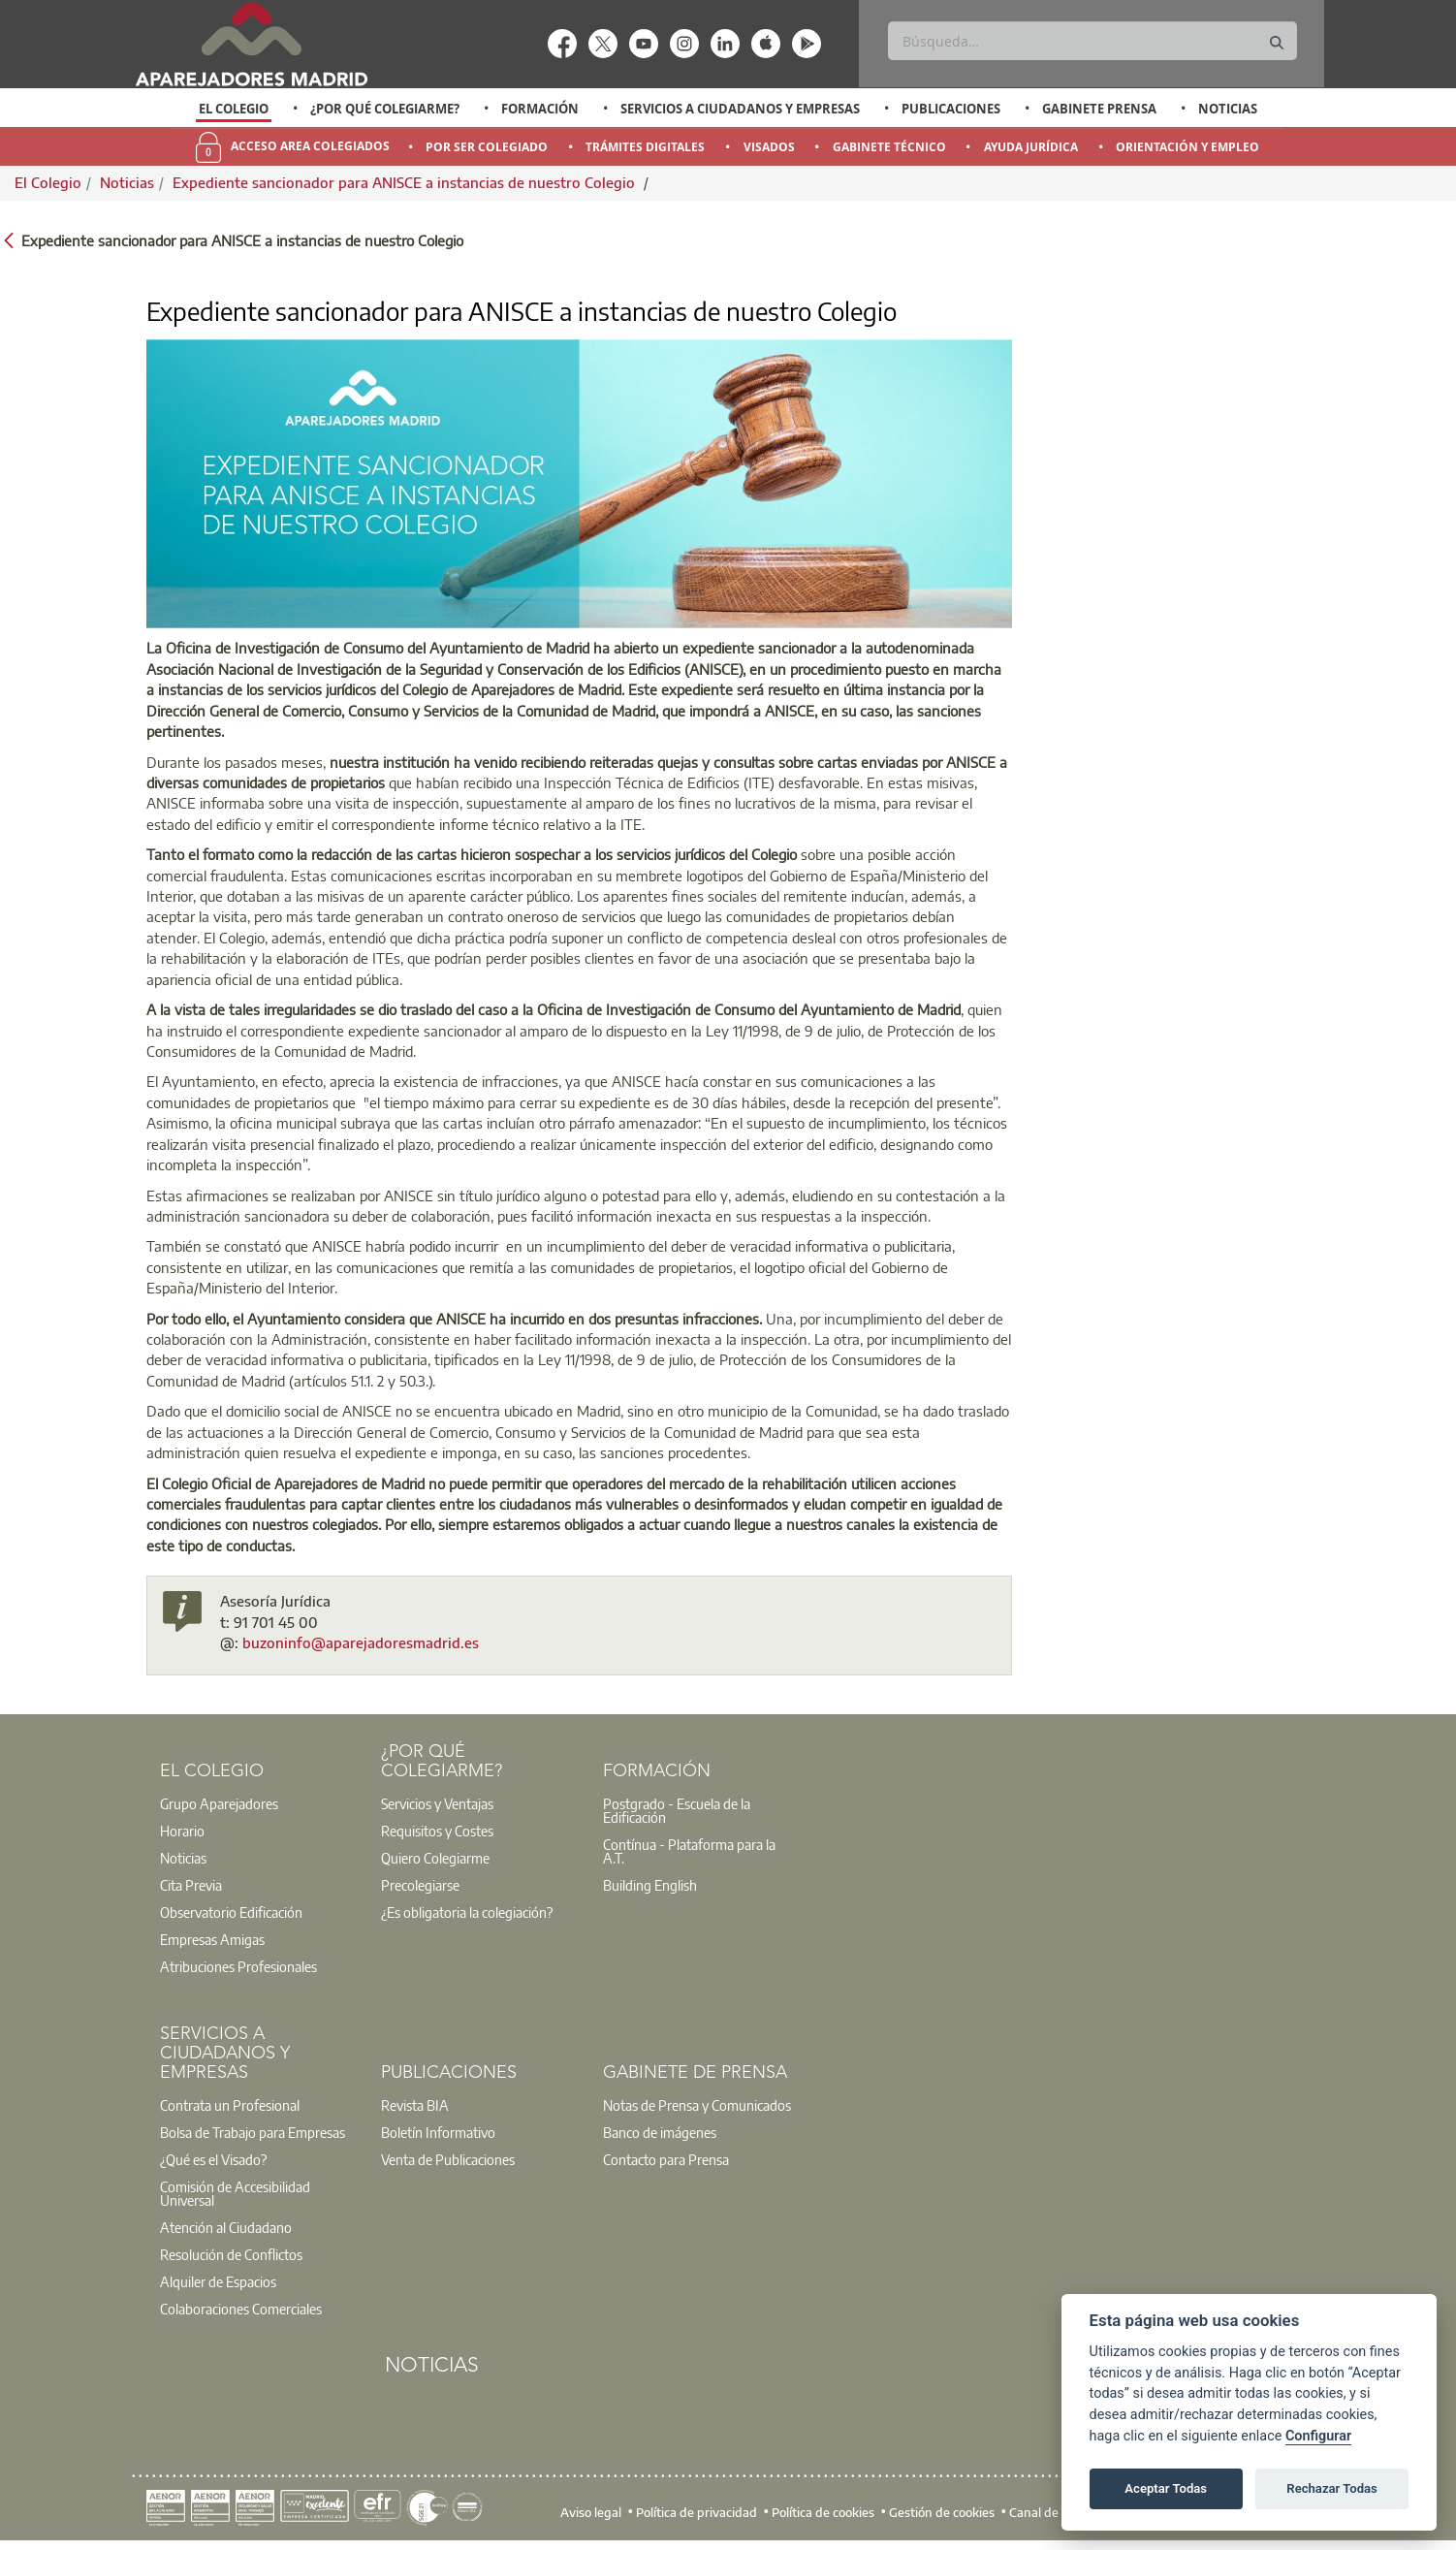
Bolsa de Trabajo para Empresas (252, 2132)
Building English (650, 1885)
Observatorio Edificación (231, 1912)
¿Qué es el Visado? (213, 2159)
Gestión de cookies (942, 2511)
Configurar (1318, 2436)
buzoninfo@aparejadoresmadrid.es (360, 1642)
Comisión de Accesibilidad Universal (235, 2193)
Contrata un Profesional (230, 2105)
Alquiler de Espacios (218, 2281)
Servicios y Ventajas (437, 1803)
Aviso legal (590, 2511)
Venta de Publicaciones (448, 2159)
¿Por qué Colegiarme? (384, 108)
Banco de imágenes (659, 2132)
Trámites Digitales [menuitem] (645, 147)
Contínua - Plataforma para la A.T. (689, 1850)
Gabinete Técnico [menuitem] (889, 147)
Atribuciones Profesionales (238, 1966)
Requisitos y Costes (437, 1830)
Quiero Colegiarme (435, 1857)
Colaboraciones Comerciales (241, 2308)
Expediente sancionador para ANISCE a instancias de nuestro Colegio (406, 182)
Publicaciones (951, 108)
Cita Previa (191, 1885)
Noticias (1227, 108)
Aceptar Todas (1165, 2488)
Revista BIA (415, 2105)
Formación (540, 108)
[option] (234, 108)
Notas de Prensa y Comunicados (697, 2105)
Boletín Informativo (438, 2132)
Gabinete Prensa (1099, 108)
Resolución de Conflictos (231, 2254)
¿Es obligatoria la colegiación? (467, 1912)
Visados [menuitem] (769, 147)
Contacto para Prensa (666, 2159)
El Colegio (234, 108)
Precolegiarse (420, 1885)
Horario (182, 1830)
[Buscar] (1092, 40)
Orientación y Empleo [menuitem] (1187, 147)
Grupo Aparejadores (219, 1803)
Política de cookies (823, 2511)
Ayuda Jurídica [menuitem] (1031, 147)
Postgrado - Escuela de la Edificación (676, 1810)
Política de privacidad (696, 2511)
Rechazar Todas (1331, 2488)
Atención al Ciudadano (226, 2227)
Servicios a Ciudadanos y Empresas (740, 108)
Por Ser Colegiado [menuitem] (487, 147)
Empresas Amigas (212, 1939)
